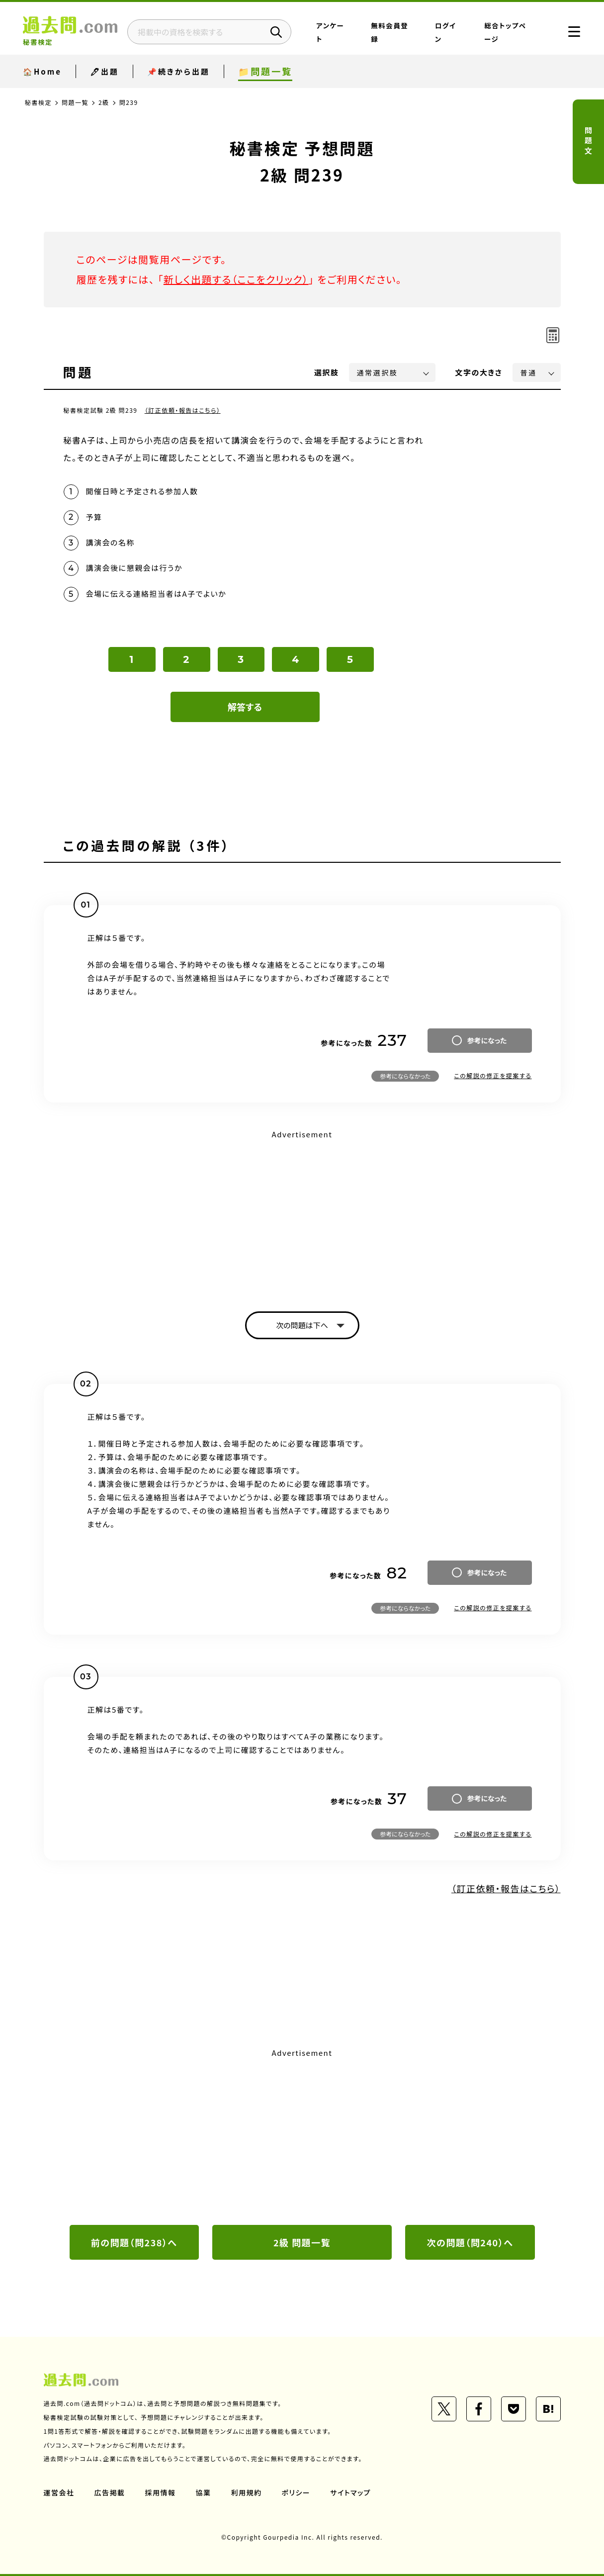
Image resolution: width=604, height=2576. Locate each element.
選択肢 (326, 372)
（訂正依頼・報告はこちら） (183, 410)
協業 (203, 2492)
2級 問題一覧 (302, 2242)
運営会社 (59, 2492)
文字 (479, 372)
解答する (245, 706)
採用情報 (160, 2492)
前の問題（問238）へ (134, 2242)
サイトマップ (350, 2492)
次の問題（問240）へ (470, 2242)
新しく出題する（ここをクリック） (236, 279)
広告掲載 (109, 2492)
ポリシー (296, 2492)
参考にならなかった (405, 1076)
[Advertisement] (302, 1212)
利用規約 (246, 2492)
